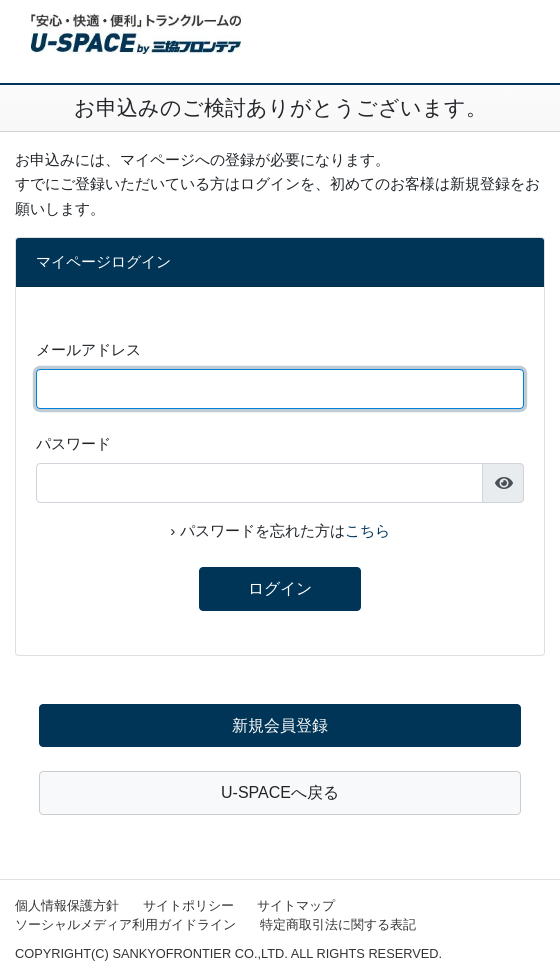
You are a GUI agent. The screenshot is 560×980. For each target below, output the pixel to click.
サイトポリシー (188, 905)
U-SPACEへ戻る (280, 792)
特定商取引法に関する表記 (338, 924)
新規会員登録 (280, 725)
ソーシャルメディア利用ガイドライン (125, 924)
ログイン (280, 588)
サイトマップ (296, 905)
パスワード (73, 443)
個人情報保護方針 (67, 905)
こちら (367, 530)
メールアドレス (88, 349)
